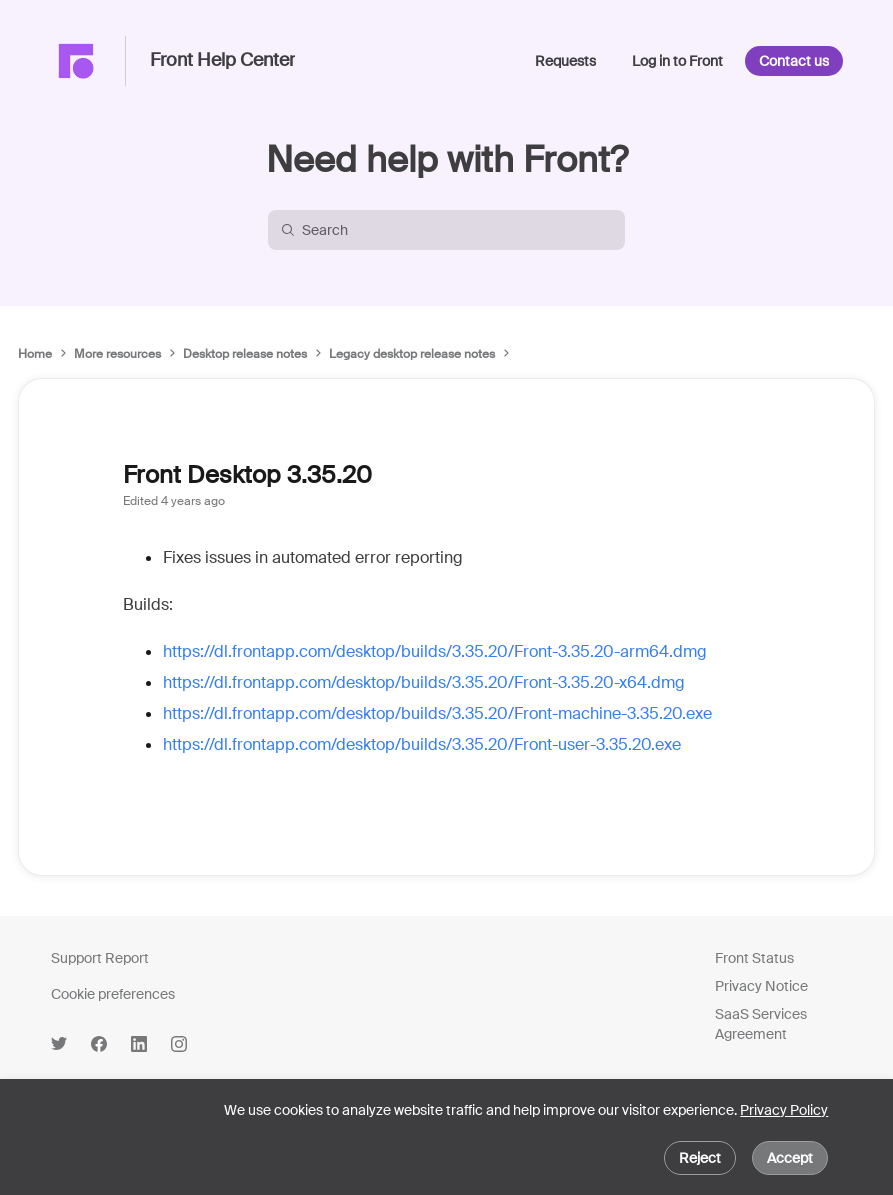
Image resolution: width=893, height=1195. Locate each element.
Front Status (754, 958)
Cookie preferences (113, 994)
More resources (117, 354)
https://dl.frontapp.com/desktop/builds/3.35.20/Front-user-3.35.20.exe (422, 744)
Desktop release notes (245, 354)
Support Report (100, 958)
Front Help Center (222, 61)
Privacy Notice (761, 986)
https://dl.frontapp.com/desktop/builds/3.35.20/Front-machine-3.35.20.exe (437, 713)
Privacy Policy (784, 1110)
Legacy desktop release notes (412, 354)
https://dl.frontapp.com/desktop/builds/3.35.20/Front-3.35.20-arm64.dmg (435, 651)
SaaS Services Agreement (761, 1024)
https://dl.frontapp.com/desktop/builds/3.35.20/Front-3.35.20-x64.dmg (424, 682)
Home (35, 354)
